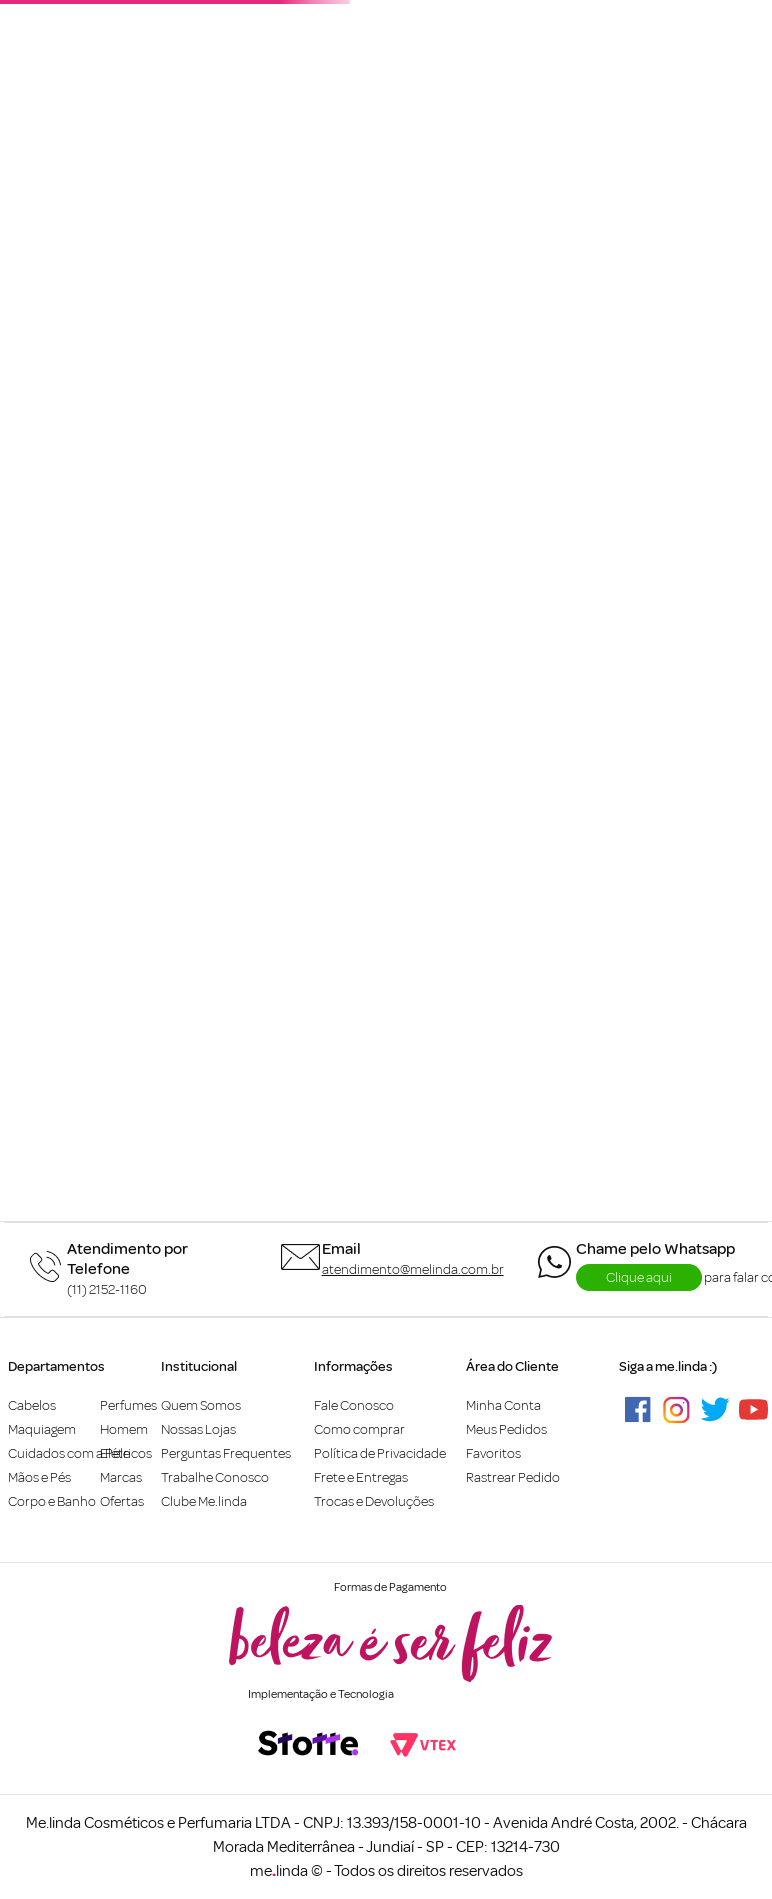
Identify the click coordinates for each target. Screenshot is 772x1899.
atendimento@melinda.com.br (413, 1269)
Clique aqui (639, 1277)
